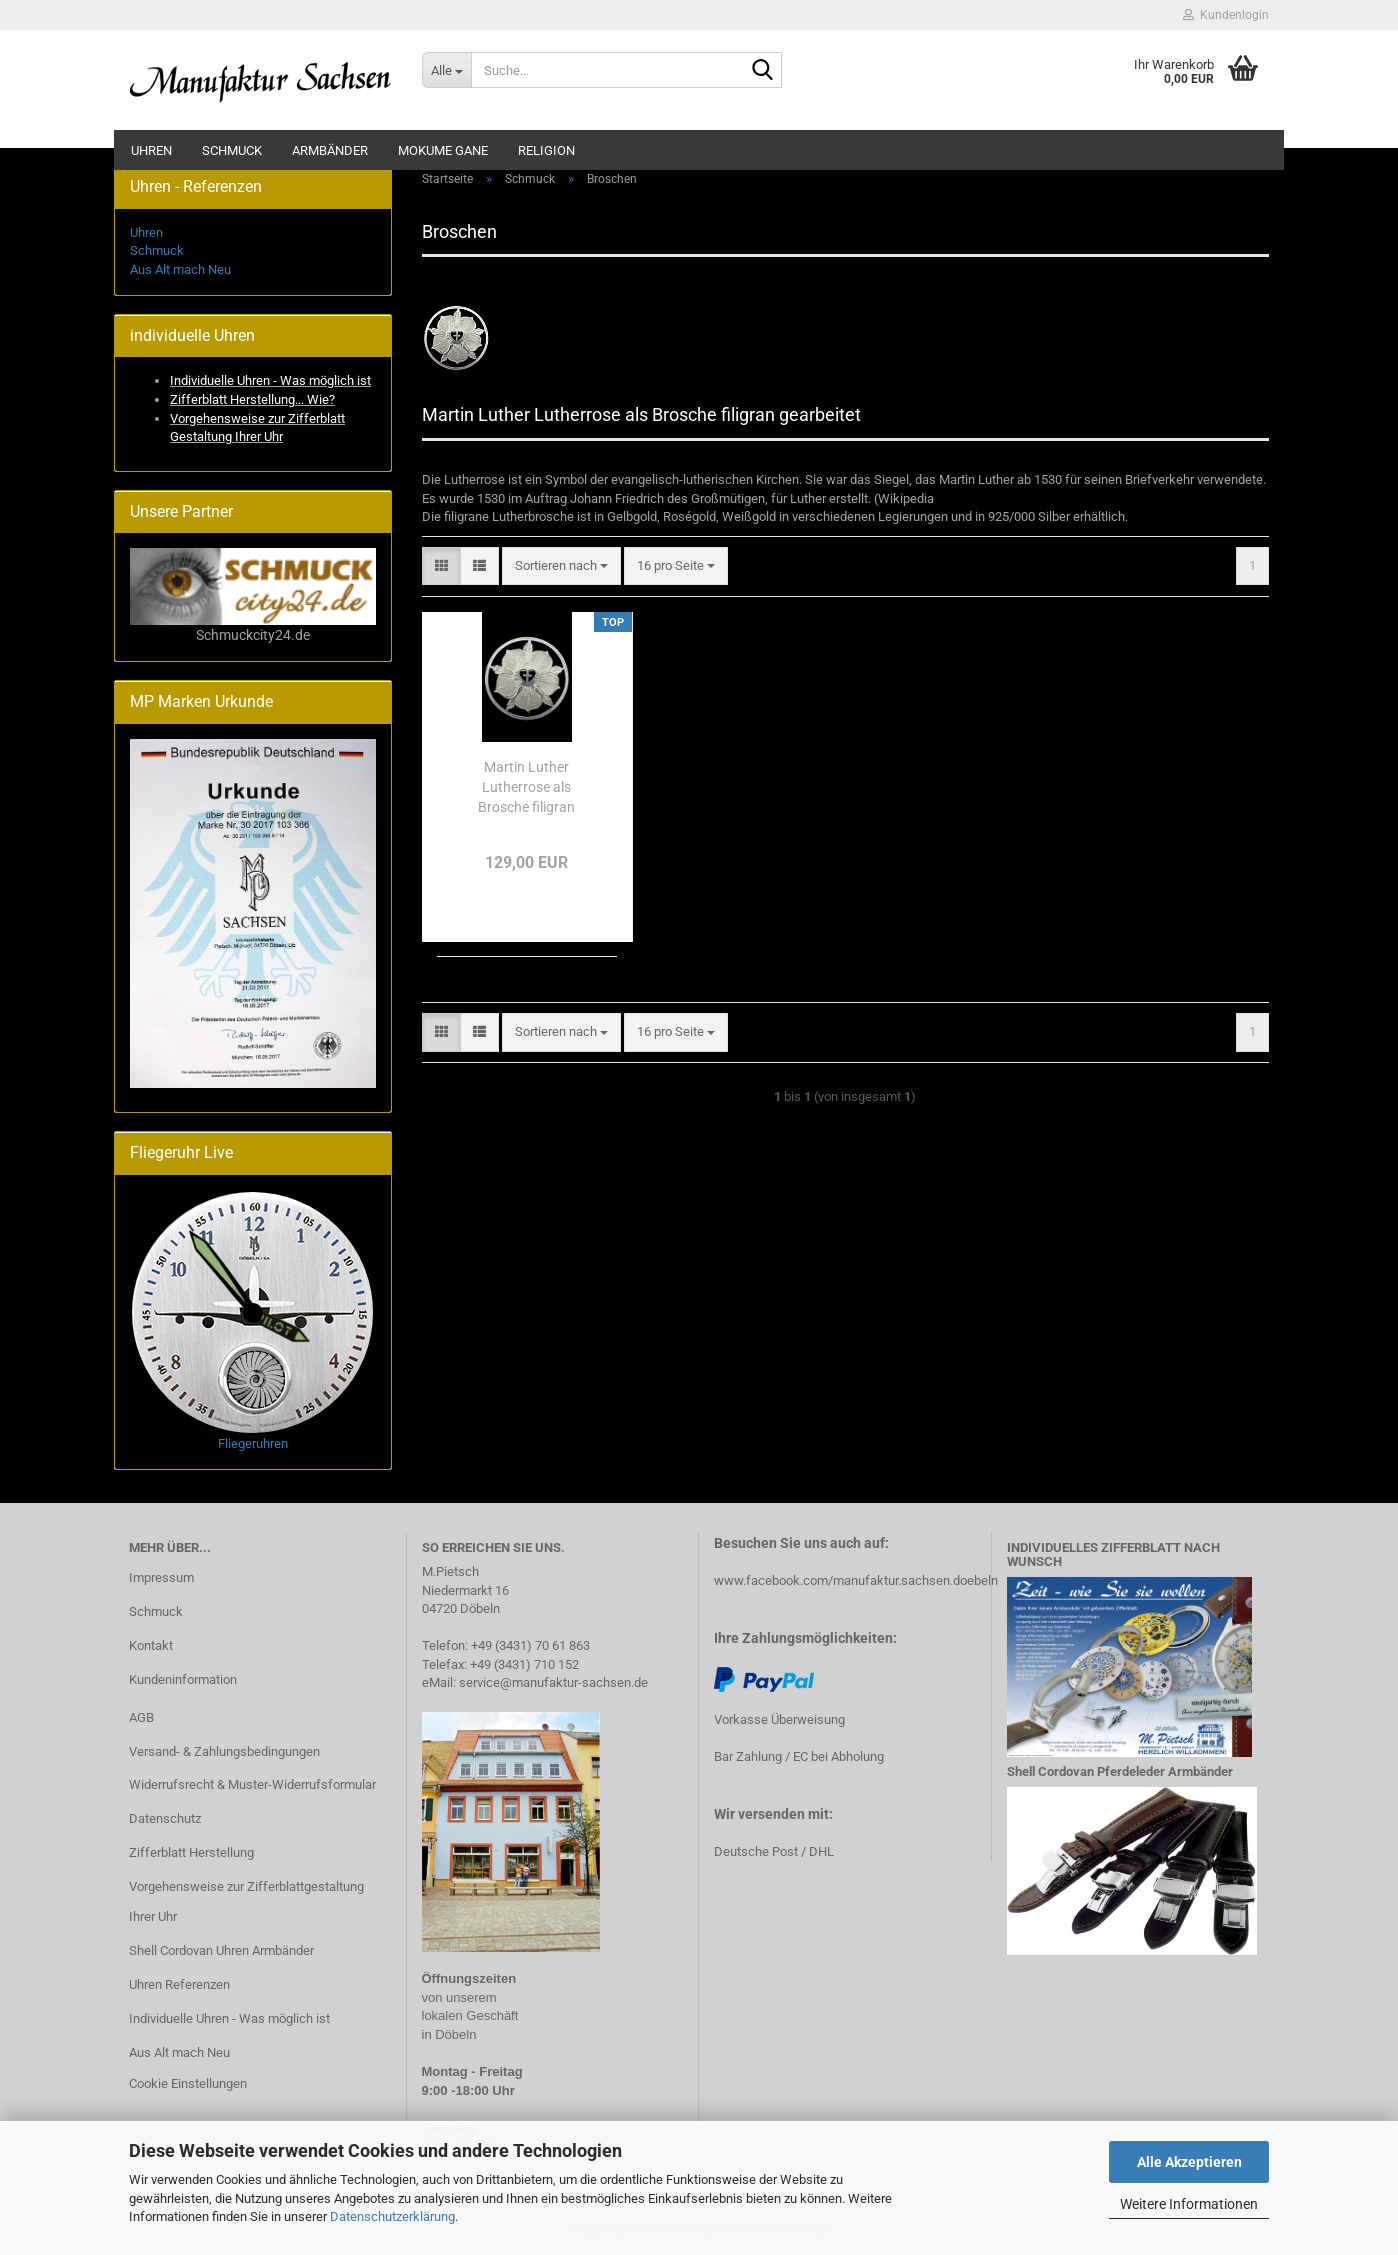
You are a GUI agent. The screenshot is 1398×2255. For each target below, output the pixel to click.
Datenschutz (165, 1818)
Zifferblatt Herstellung (191, 1852)
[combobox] (561, 566)
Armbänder (330, 150)
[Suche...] (446, 70)
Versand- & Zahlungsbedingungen (224, 1751)
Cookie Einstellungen (188, 2083)
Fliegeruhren (253, 1443)
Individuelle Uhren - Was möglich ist (229, 2018)
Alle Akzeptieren (1189, 2162)
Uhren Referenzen (179, 1984)
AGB (141, 1717)
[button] (441, 566)
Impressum (161, 1577)
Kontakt (151, 1645)
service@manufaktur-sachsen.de (553, 1682)
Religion (546, 150)
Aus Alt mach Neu (180, 269)
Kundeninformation (183, 1679)
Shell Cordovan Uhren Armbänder (221, 1950)
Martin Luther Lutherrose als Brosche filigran (526, 787)
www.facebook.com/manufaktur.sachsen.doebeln (856, 1580)
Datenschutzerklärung (392, 2216)
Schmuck (232, 150)
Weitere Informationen (1189, 2204)
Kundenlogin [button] (1226, 15)
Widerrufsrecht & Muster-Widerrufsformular (252, 1784)
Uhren (151, 150)
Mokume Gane (443, 150)
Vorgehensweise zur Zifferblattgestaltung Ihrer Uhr (246, 1901)
